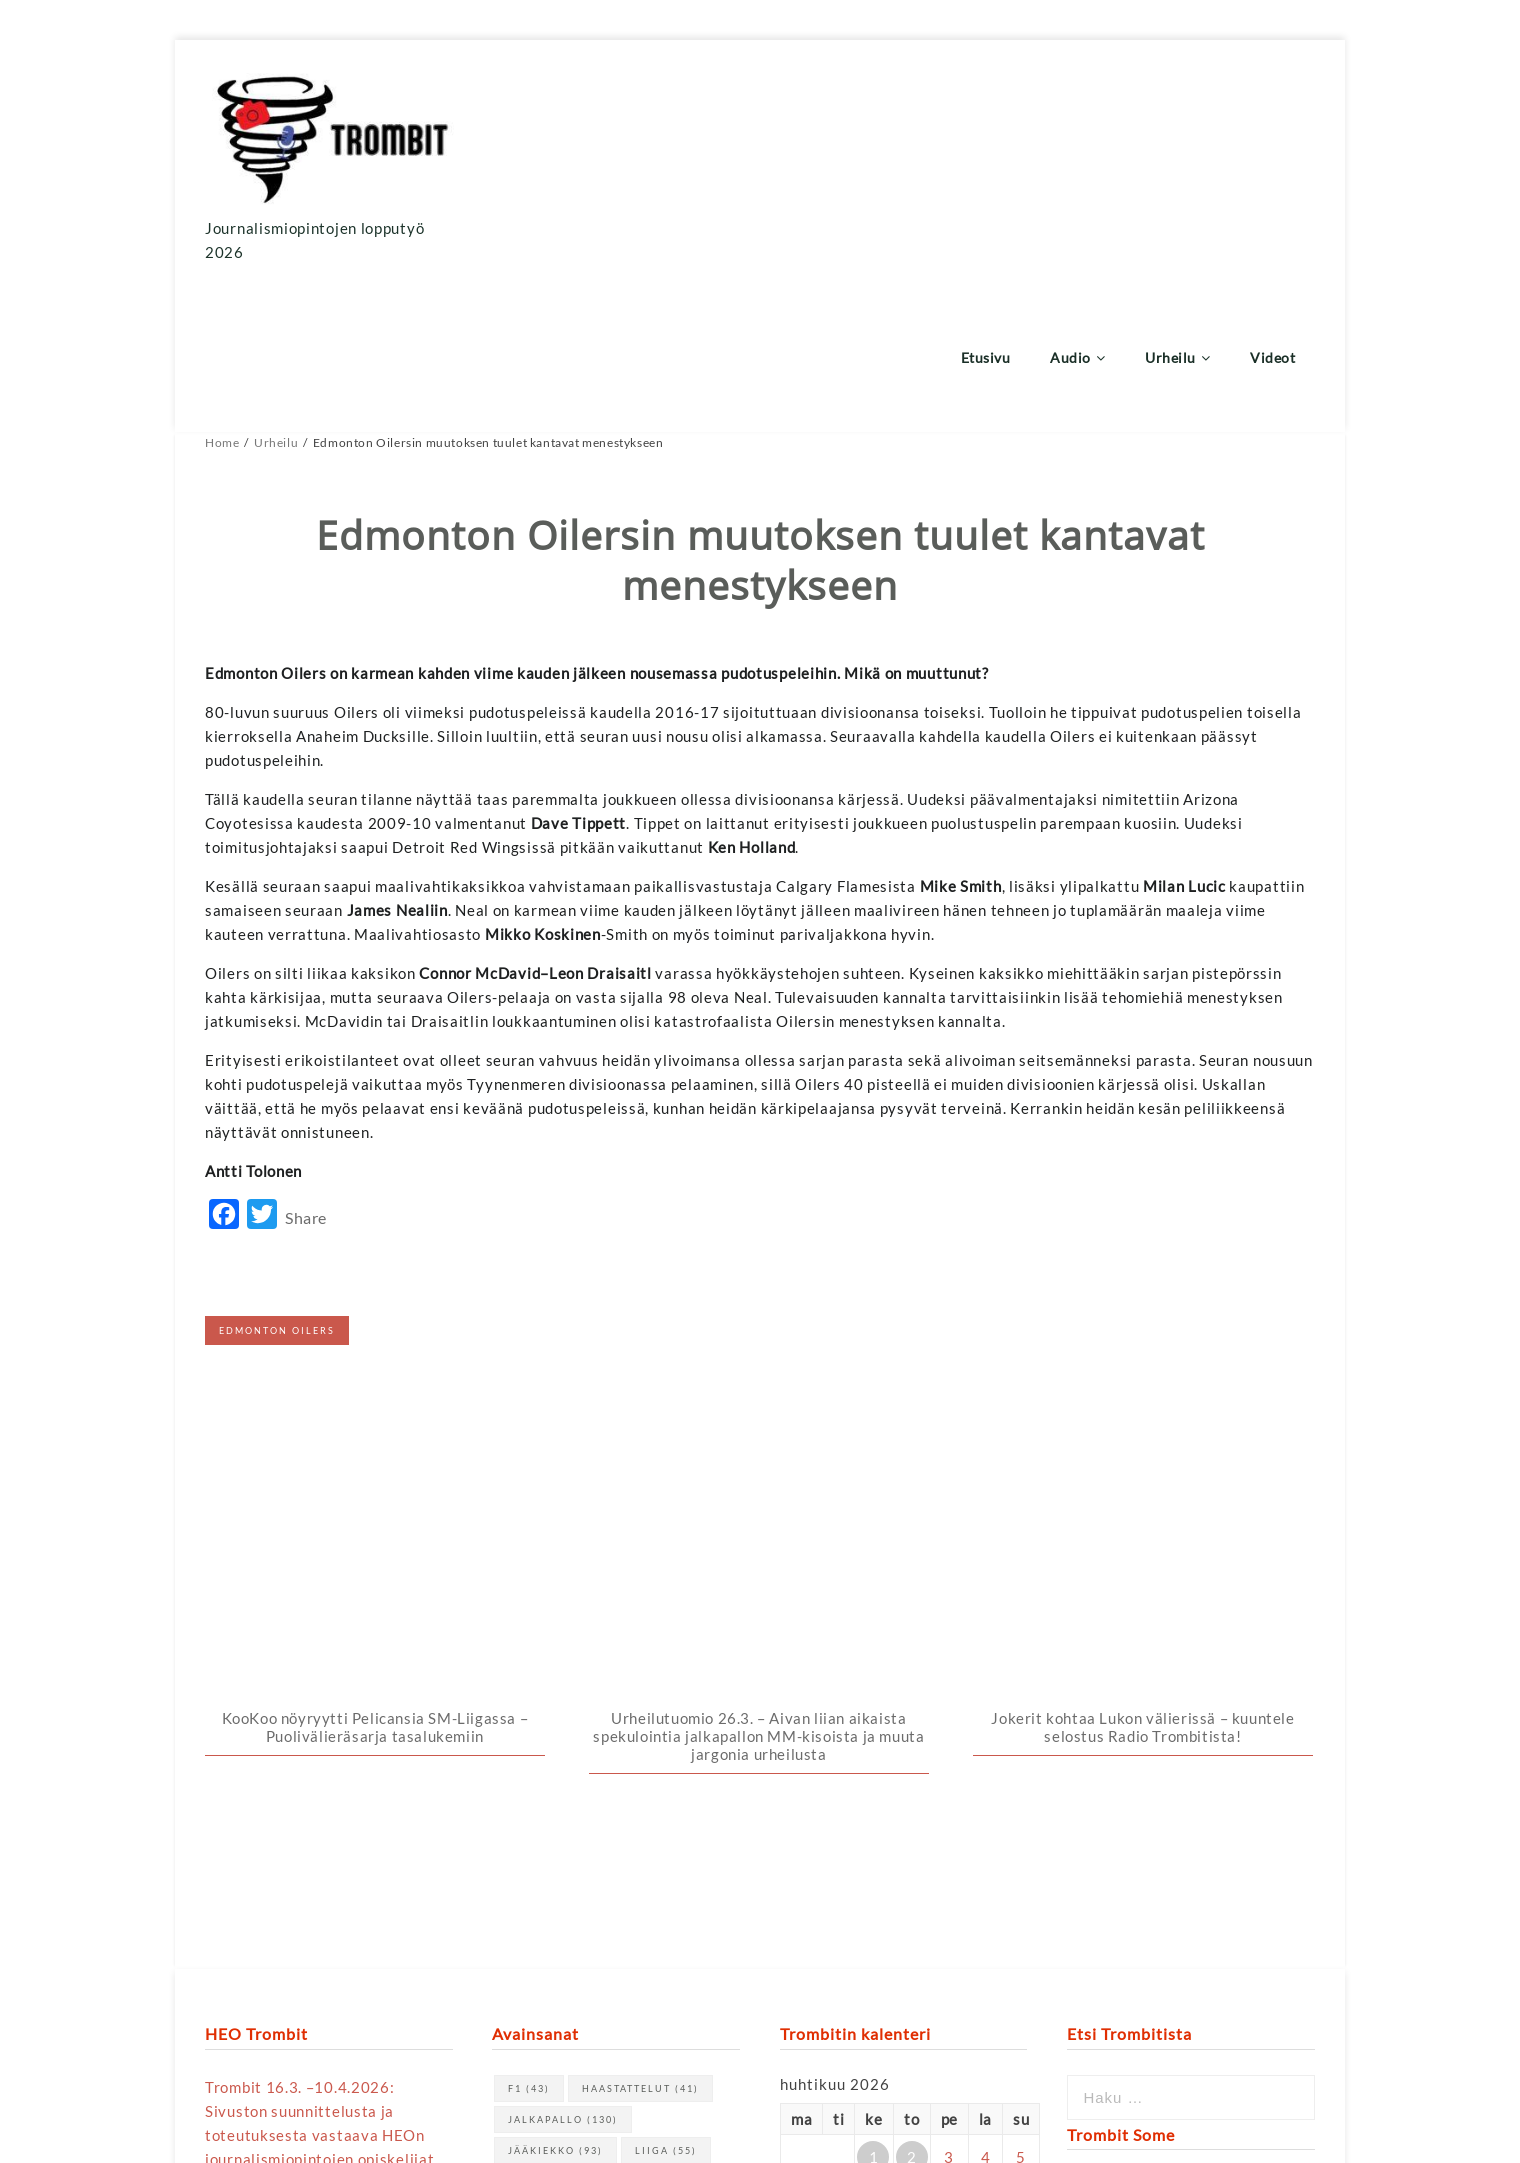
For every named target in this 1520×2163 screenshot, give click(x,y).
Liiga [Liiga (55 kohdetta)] (666, 1676)
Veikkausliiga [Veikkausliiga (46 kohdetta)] (569, 1738)
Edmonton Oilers (277, 1181)
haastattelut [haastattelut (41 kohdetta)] (640, 1614)
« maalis (809, 1862)
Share (306, 1069)
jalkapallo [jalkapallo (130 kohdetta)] (563, 1645)
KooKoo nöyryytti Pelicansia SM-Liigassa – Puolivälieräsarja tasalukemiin (375, 1254)
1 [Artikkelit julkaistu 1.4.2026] (874, 1683)
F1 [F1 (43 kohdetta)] (529, 1614)
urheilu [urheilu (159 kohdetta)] (637, 1707)
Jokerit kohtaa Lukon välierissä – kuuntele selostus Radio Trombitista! (1142, 1254)
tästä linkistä (394, 1898)
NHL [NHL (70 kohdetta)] (534, 1707)
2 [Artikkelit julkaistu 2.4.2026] (912, 1683)
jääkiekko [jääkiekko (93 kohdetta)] (555, 1676)
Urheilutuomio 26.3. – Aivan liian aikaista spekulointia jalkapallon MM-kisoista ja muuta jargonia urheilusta (758, 1263)
